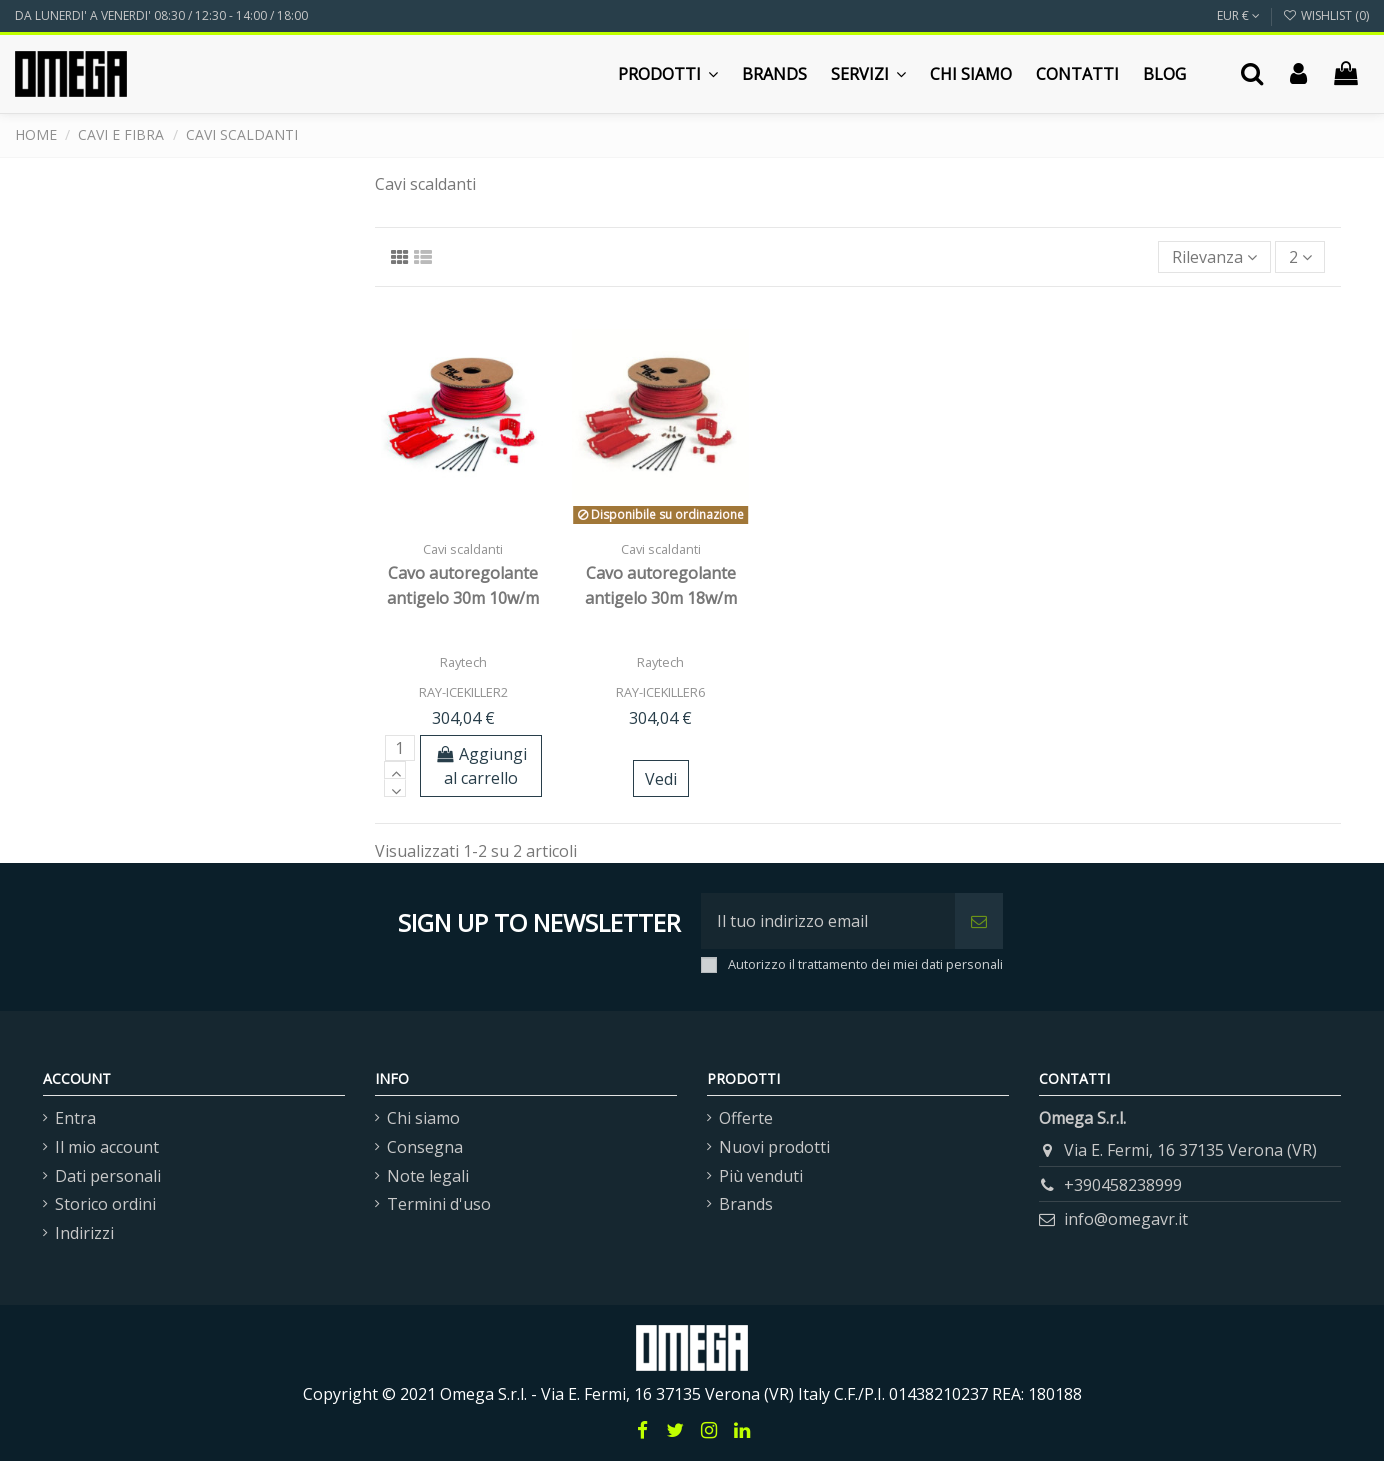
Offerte (746, 1118)
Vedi (661, 779)
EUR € (1238, 15)
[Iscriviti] (979, 921)
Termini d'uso (439, 1204)
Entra (75, 1118)
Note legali (428, 1176)
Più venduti (761, 1176)
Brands (746, 1204)
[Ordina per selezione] (1214, 257)
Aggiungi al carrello (481, 766)
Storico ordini (105, 1204)
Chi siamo (423, 1118)
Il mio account (107, 1147)
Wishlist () (1326, 15)
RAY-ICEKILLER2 (463, 692)
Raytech (463, 662)
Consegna (425, 1147)
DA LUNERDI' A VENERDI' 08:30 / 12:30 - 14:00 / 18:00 (161, 15)
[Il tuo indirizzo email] (828, 921)
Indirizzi (84, 1233)
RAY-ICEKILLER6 (660, 692)
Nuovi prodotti (774, 1147)
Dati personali (108, 1176)
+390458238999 (1123, 1185)
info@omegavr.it (1126, 1219)
